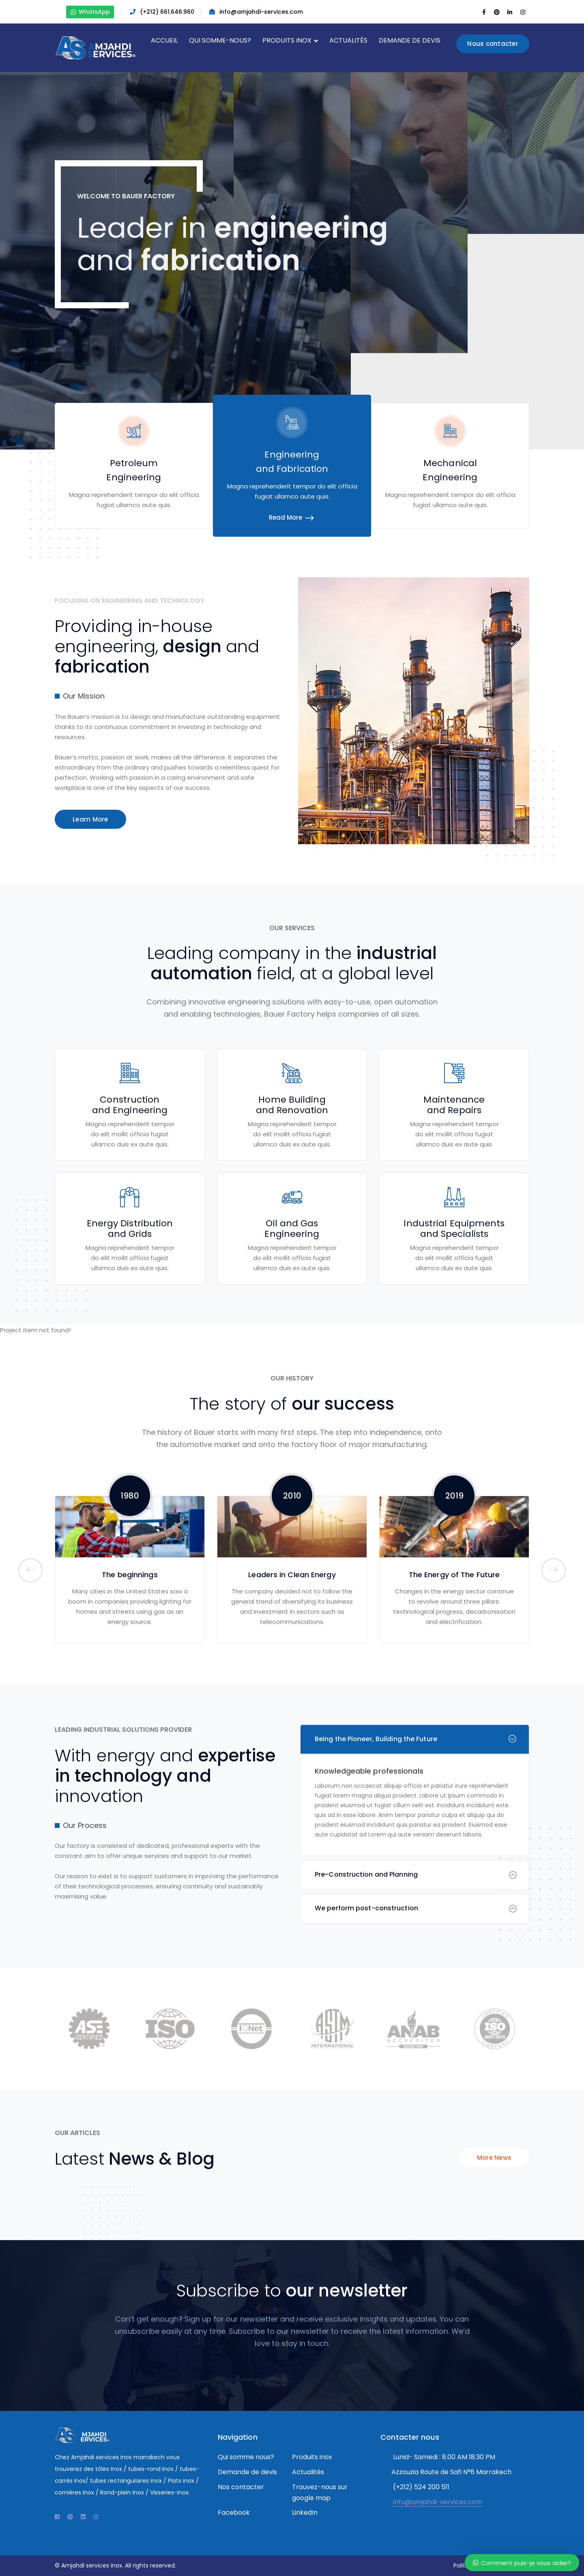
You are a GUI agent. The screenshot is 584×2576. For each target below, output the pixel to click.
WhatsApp (90, 12)
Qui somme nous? (246, 2457)
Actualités (308, 2472)
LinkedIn (305, 2512)
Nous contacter (492, 43)
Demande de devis (247, 2472)
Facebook (234, 2512)
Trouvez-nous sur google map (320, 2492)
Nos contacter (241, 2487)
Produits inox (312, 2457)
